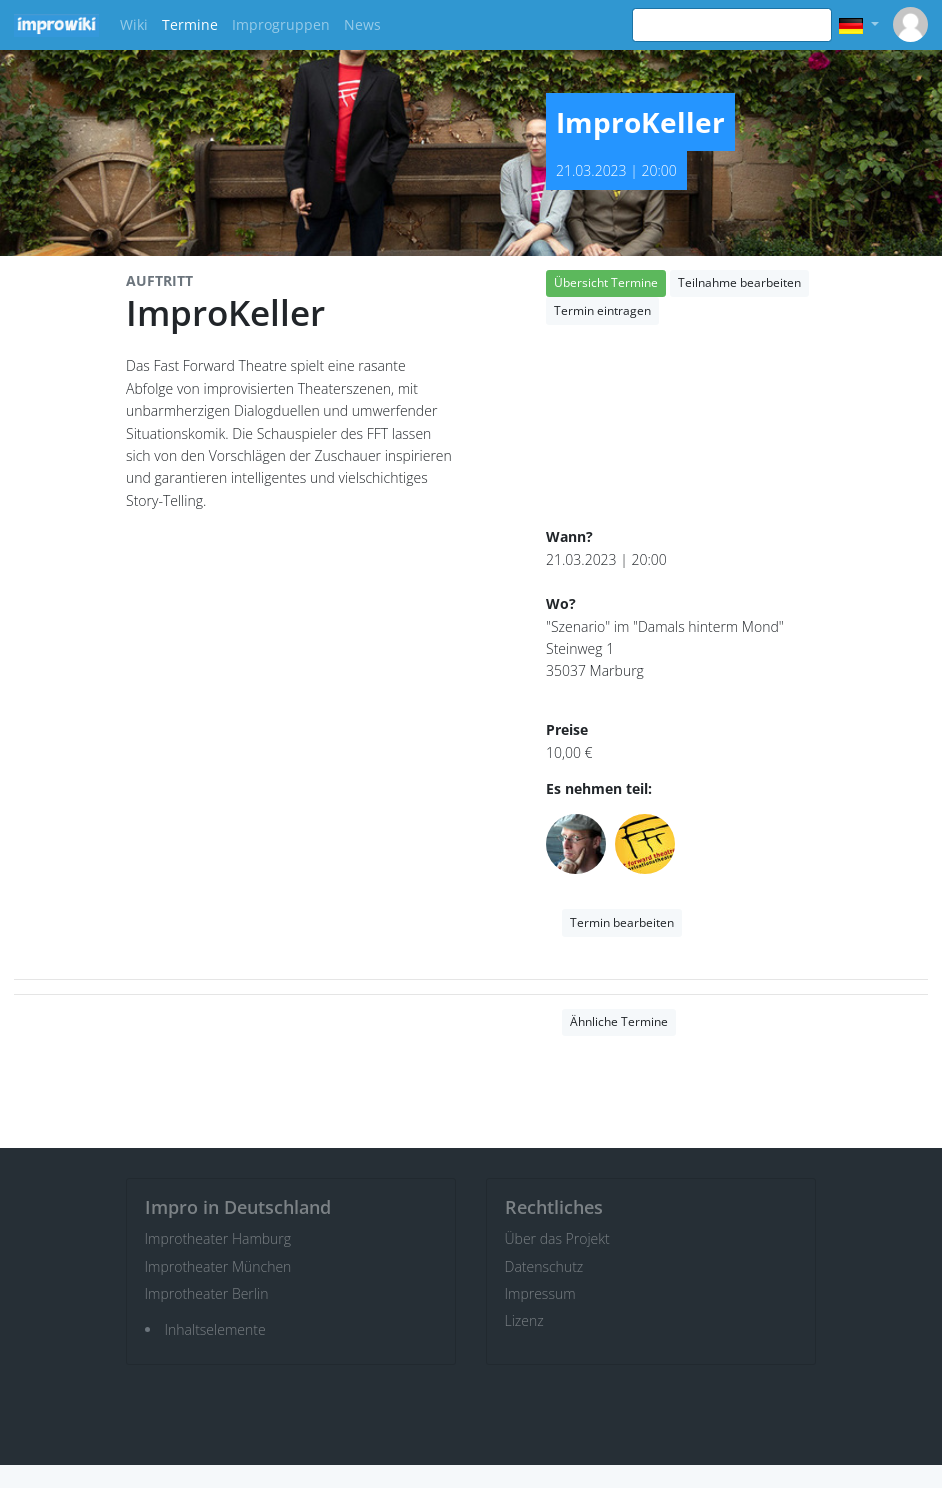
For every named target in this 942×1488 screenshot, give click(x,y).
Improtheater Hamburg (218, 1238)
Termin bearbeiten (622, 922)
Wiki (134, 24)
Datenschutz (544, 1266)
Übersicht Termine (606, 282)
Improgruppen (281, 24)
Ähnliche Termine (619, 1021)
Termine (190, 24)
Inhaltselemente (215, 1329)
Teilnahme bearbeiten (739, 282)
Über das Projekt (557, 1238)
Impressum (540, 1293)
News (362, 24)
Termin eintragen (602, 310)
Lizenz (524, 1320)
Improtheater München (218, 1266)
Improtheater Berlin (207, 1293)
